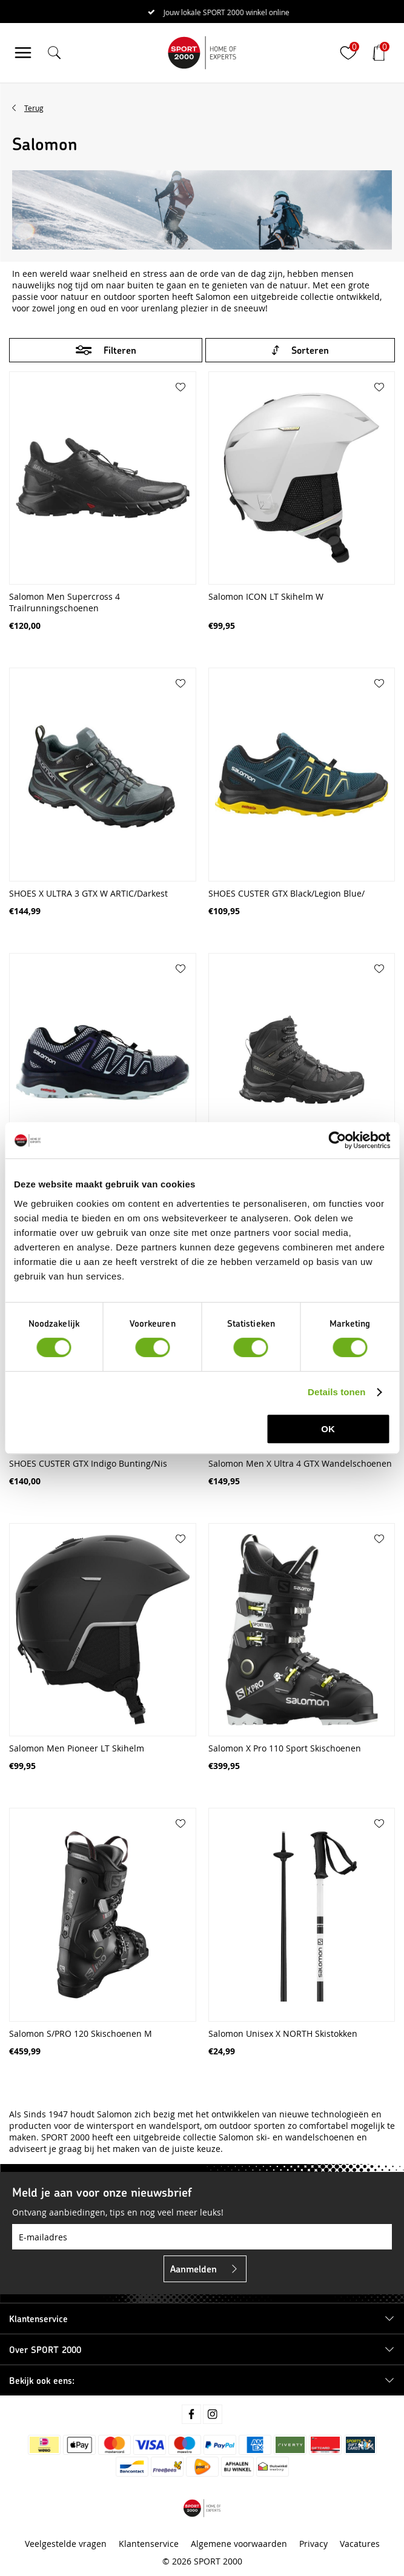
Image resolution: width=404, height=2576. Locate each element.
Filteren (120, 350)
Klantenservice (149, 2543)
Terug (34, 108)
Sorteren (310, 350)
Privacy (313, 2543)
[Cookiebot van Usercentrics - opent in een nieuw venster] (337, 1140)
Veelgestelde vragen (66, 2543)
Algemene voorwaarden (239, 2543)
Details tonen (336, 1392)
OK (328, 1429)
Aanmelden (193, 2268)
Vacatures (360, 2543)
